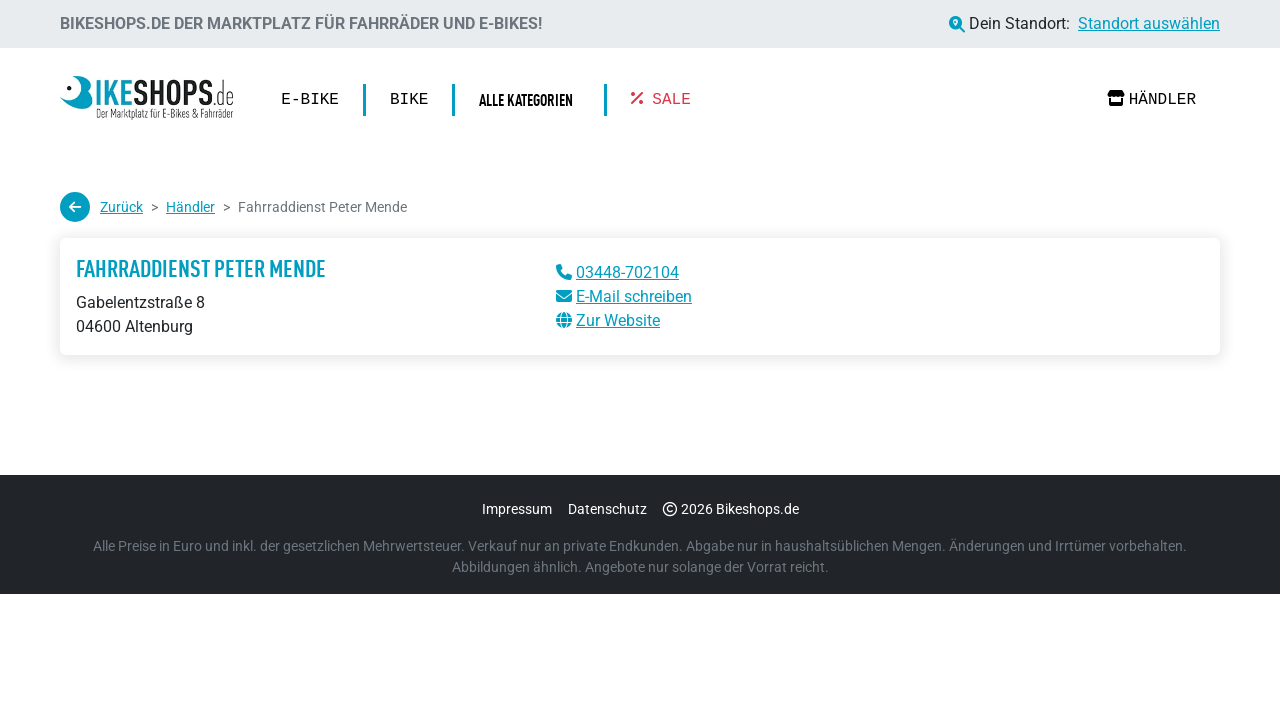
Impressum (517, 509)
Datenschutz (607, 509)
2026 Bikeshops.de (731, 509)
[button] (531, 100)
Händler (1151, 99)
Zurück (101, 207)
